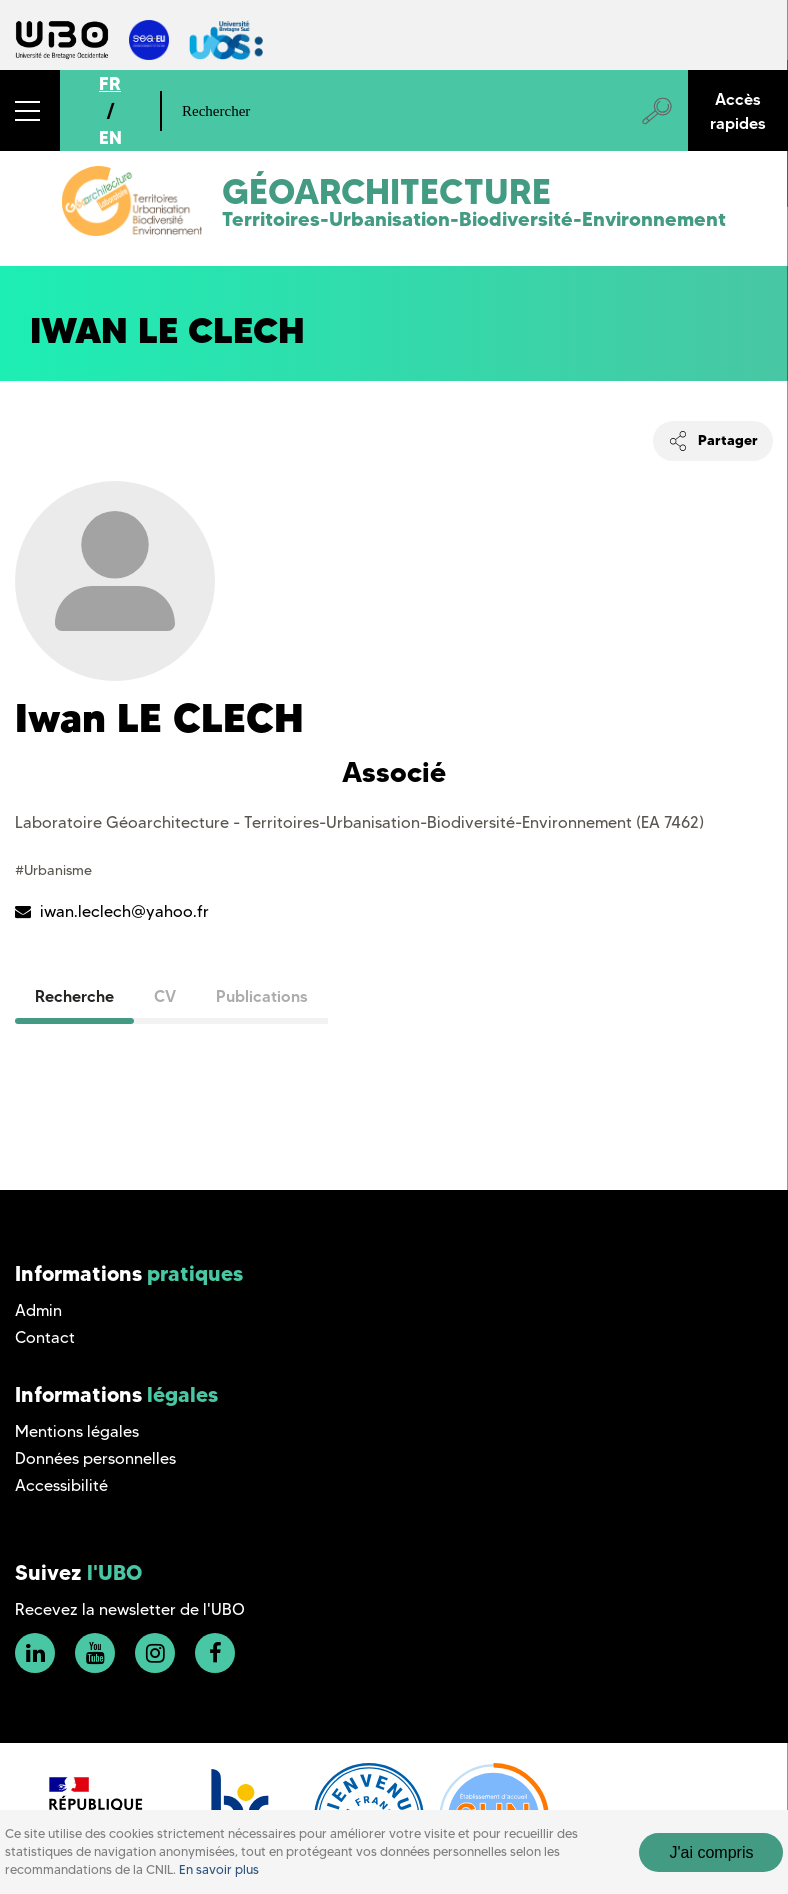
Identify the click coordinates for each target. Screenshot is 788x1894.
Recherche (74, 996)
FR (110, 83)
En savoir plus (219, 1869)
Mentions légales (77, 1431)
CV (165, 996)
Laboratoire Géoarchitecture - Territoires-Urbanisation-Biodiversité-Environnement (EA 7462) (359, 822)
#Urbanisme (53, 870)
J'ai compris (711, 1852)
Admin (38, 1310)
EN (110, 137)
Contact (45, 1337)
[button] (30, 110)
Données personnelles (95, 1458)
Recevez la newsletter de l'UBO (130, 1609)
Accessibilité (61, 1485)
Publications (262, 996)
